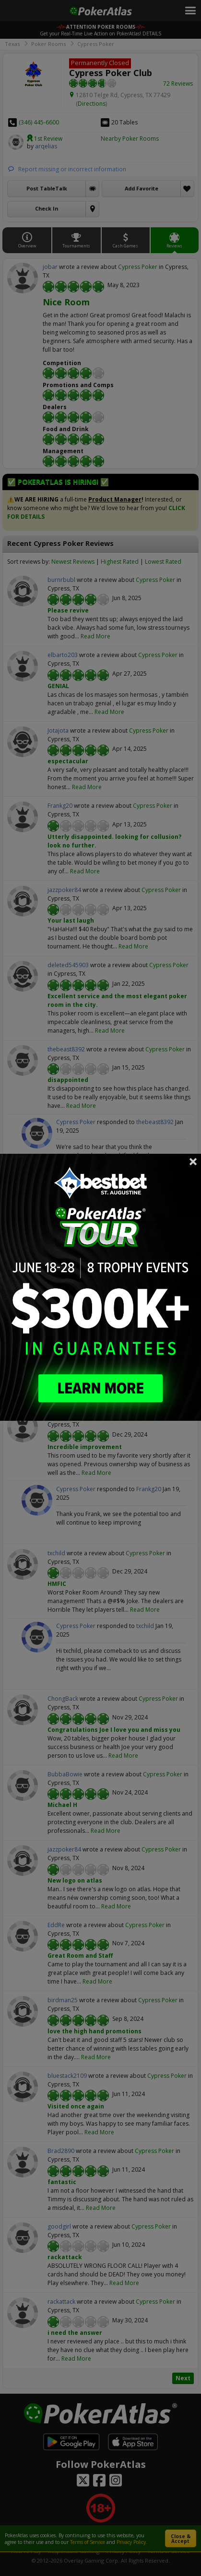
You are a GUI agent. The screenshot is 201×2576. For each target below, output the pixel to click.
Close (193, 1161)
